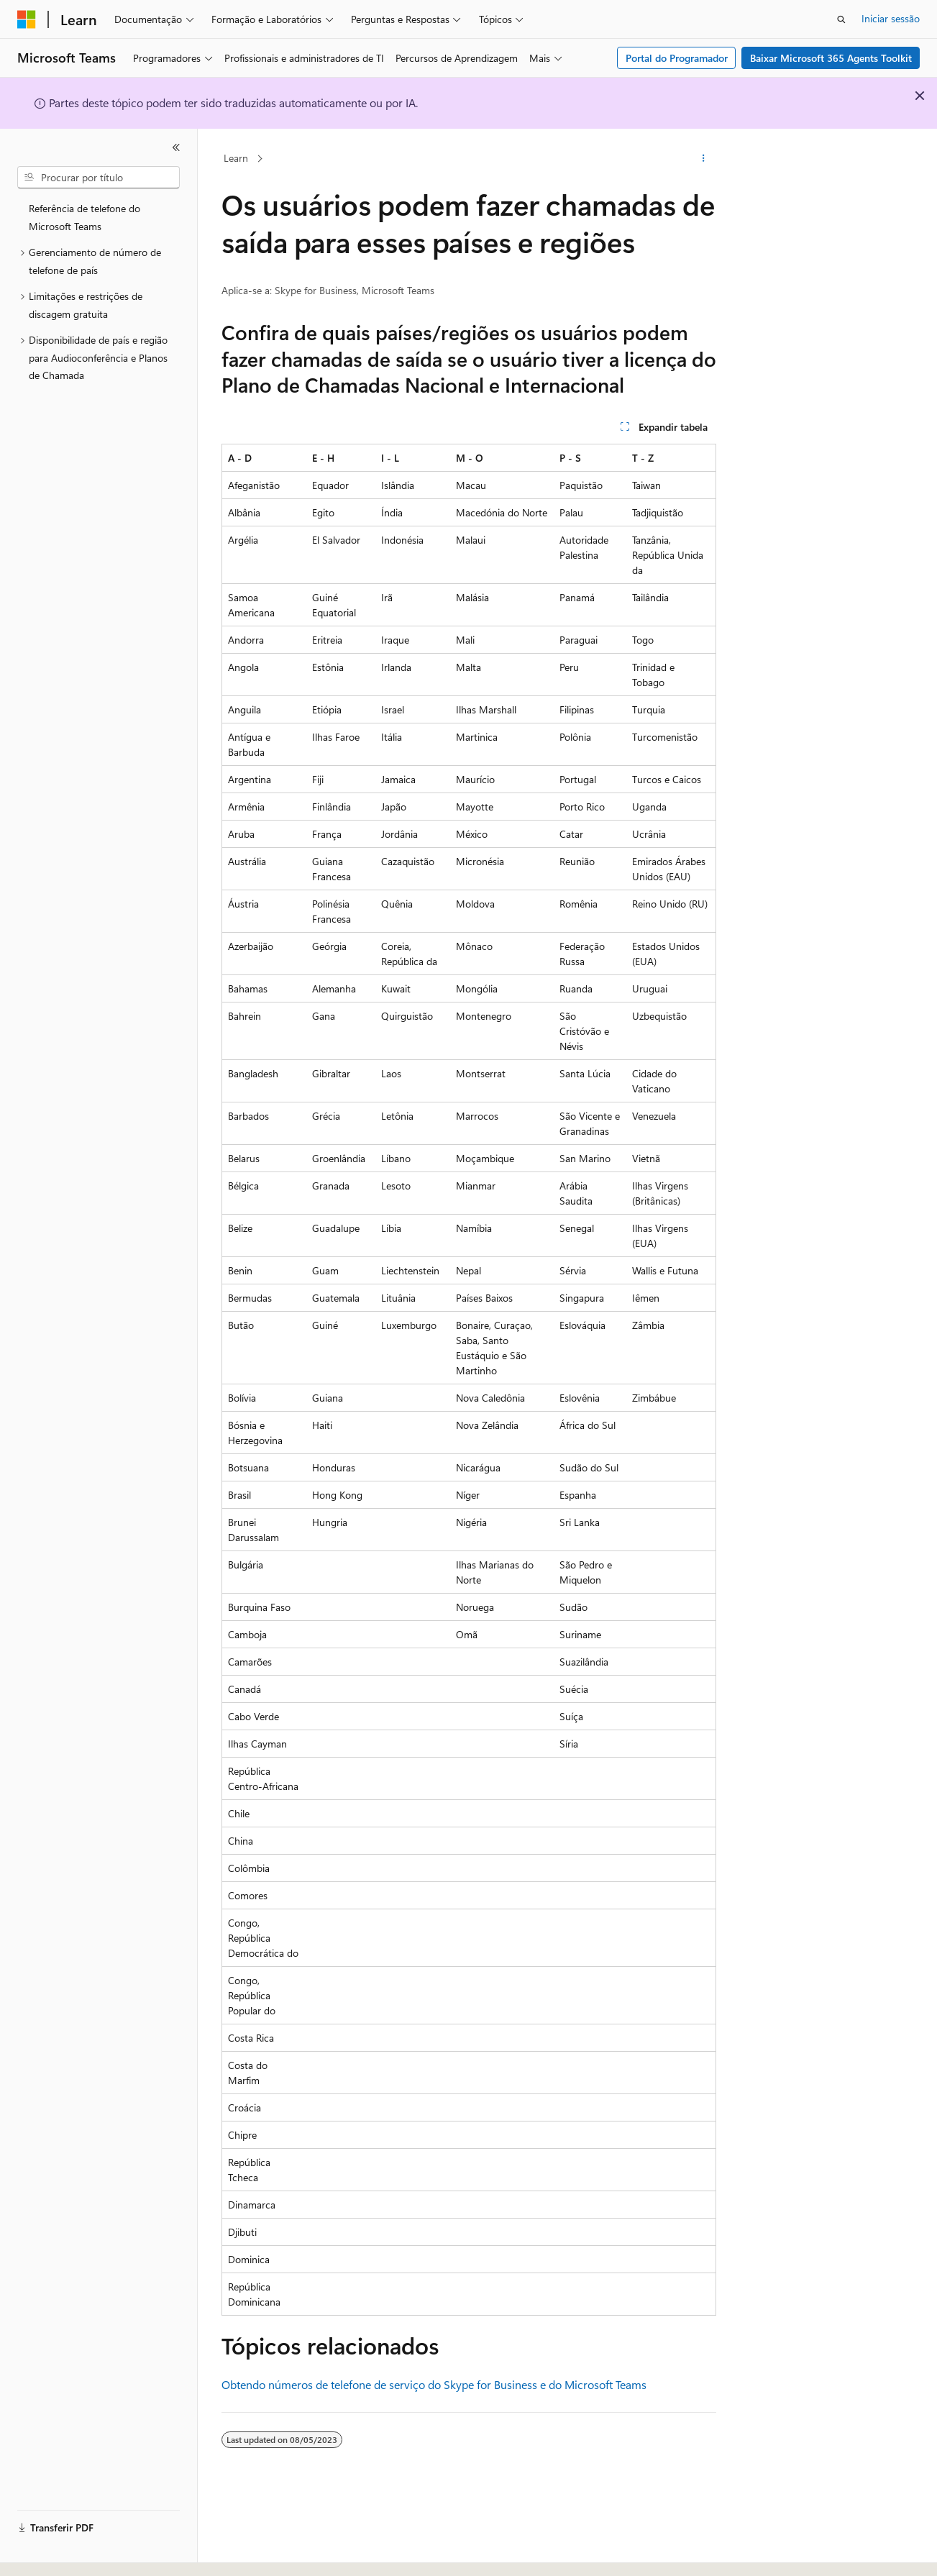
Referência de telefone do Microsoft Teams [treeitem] (84, 217)
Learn (236, 158)
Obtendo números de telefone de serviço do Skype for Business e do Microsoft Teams (433, 2384)
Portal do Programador (677, 58)
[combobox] (98, 177)
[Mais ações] (703, 158)
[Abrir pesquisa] (841, 19)
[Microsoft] (26, 19)
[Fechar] (176, 147)
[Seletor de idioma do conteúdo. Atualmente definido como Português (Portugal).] (78, 2552)
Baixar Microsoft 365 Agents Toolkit (831, 58)
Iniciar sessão (890, 18)
